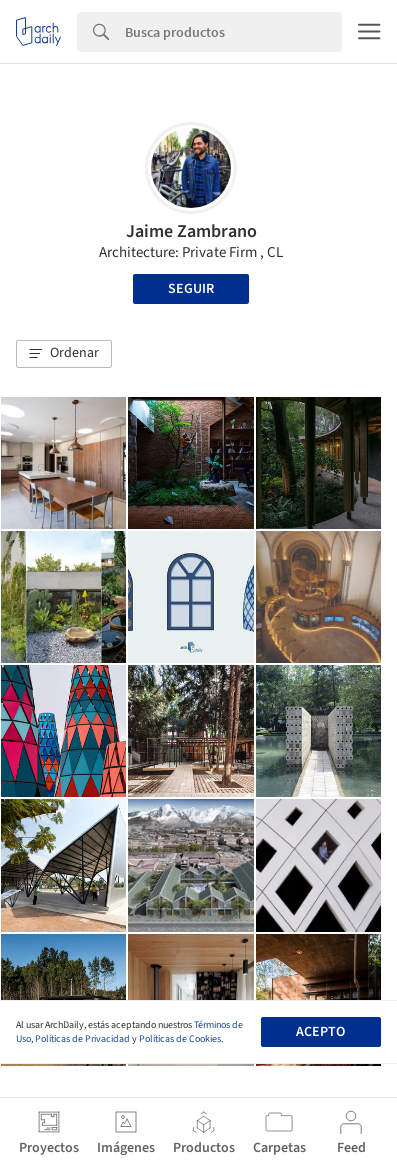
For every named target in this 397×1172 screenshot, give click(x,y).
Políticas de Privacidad (82, 1039)
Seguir (191, 289)
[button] (64, 354)
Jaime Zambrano (191, 231)
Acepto (320, 1032)
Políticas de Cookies (180, 1039)
